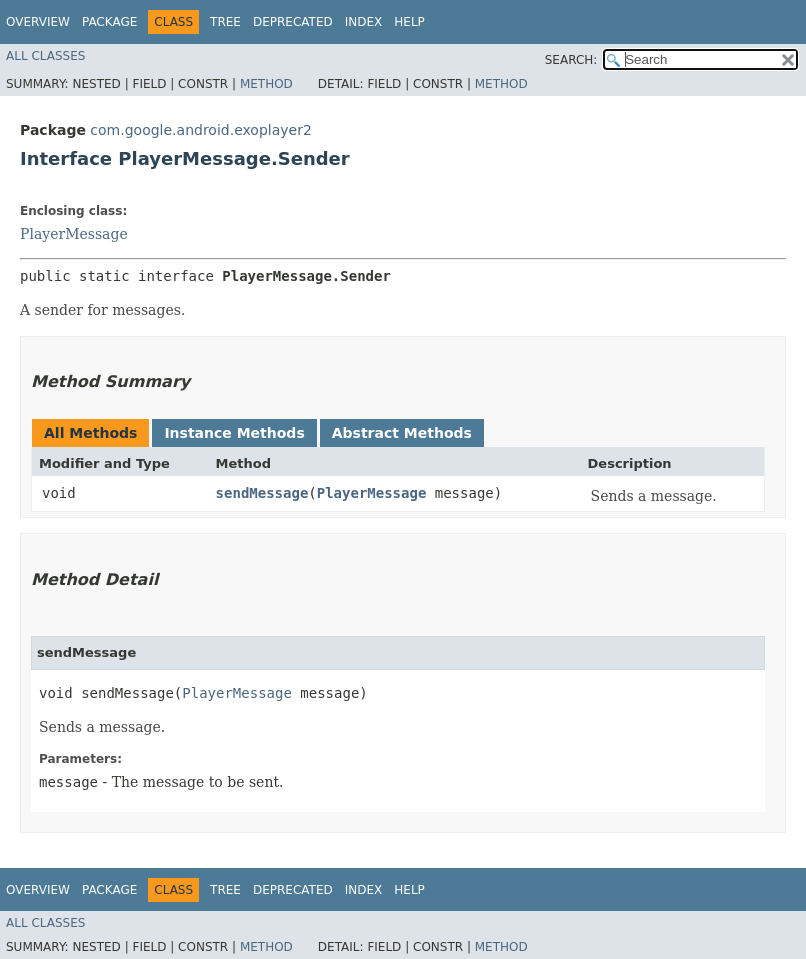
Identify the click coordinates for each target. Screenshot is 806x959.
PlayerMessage (74, 234)
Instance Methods (234, 433)
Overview (38, 22)
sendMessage (262, 493)
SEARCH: (571, 60)
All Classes (45, 56)
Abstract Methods (402, 433)
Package (109, 22)
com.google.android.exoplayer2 (201, 130)
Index (364, 22)
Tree (225, 22)
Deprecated (293, 22)
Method (266, 84)
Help (409, 22)
